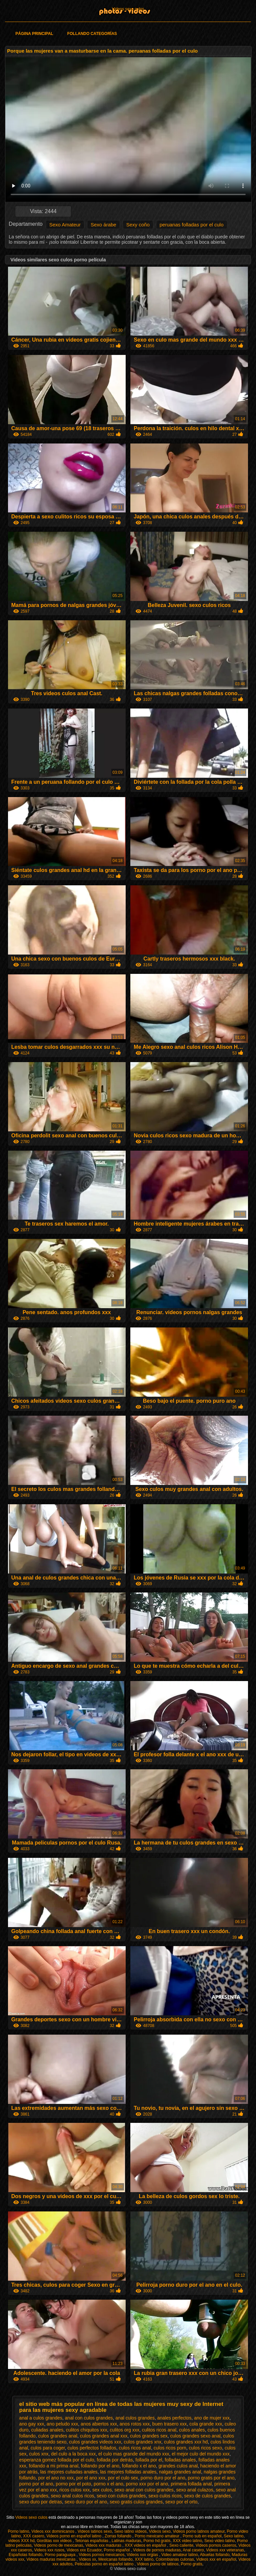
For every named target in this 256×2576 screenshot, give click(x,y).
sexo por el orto (181, 2501)
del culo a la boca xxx (73, 2453)
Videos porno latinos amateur (199, 2531)
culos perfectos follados (91, 2447)
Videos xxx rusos (49, 2550)
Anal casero (193, 2550)
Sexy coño (138, 224)
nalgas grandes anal (180, 2471)
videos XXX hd (21, 2540)
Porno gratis (191, 2564)
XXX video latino (187, 2540)
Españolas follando (25, 2554)
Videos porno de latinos (157, 2564)
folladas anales (180, 2459)
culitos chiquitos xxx (86, 2430)
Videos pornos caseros (216, 2545)
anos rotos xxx (135, 2424)
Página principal (34, 33)
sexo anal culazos (194, 2489)
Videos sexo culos (128, 9)
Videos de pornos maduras (157, 2550)
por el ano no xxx (56, 2477)
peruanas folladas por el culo (192, 224)
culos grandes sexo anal (195, 2435)
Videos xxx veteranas (225, 2550)
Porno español (117, 2550)
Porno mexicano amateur (157, 2536)
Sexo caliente (181, 2545)
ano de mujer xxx (212, 2418)
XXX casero (33, 2536)
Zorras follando (118, 2536)
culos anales (192, 2430)
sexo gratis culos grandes (136, 2501)
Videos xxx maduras (103, 2545)
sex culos (102, 2489)
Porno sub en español (202, 2536)
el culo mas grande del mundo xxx (133, 2453)
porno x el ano (108, 2483)
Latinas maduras (126, 2540)
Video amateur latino (179, 2554)
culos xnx (38, 2453)
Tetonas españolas (92, 2540)
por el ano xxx (90, 2477)
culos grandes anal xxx (103, 2435)
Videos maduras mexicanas (51, 2559)
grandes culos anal (178, 2465)
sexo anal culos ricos (72, 2495)
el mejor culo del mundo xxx (201, 2453)
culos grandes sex (149, 2435)
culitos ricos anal (159, 2430)
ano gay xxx (31, 2424)
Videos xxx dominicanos (53, 2531)
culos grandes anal (57, 2435)
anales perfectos (174, 2418)
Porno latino (18, 2531)
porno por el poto (73, 2483)
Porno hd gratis (156, 2540)
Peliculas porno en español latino (104, 2564)
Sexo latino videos (130, 2531)
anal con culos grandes (89, 2418)
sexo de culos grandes (207, 2495)
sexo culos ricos (165, 2495)
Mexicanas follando (115, 2559)
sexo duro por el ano (86, 2501)
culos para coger (48, 2447)
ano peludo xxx (62, 2424)
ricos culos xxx (74, 2489)
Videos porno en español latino (74, 2536)
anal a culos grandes (40, 2418)
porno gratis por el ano (211, 2477)
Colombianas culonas (175, 2559)
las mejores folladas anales (128, 2471)
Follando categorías (92, 33)
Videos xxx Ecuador (84, 2550)
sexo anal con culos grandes (143, 2489)
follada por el (148, 2459)
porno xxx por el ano (147, 2483)
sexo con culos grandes (121, 2495)
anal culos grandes (135, 2418)
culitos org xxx (124, 2430)
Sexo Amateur (65, 224)
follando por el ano (100, 2465)
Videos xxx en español (216, 2559)
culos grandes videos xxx (95, 2441)
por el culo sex (123, 2477)
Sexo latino (233, 2536)
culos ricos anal (135, 2447)
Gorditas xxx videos (55, 2540)
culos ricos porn (170, 2447)
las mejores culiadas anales (69, 2471)
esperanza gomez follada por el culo (56, 2459)
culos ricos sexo (205, 2447)
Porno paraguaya (60, 2554)
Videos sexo (160, 2531)
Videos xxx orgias (143, 2554)
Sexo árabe (103, 224)
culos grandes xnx (142, 2441)
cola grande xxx (205, 2424)
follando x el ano (139, 2465)
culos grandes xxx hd (186, 2441)
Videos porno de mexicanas (58, 2545)
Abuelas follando (215, 2554)
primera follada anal (191, 2483)
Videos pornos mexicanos (101, 2554)
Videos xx (87, 2559)
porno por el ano (36, 2483)
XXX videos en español (146, 2545)
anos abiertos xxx (99, 2424)
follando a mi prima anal (53, 2465)
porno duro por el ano (163, 2477)
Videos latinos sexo (95, 2531)
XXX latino (144, 2559)
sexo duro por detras (40, 2501)
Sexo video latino (219, 2540)
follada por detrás (115, 2459)
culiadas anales (47, 2430)
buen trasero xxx (169, 2424)
